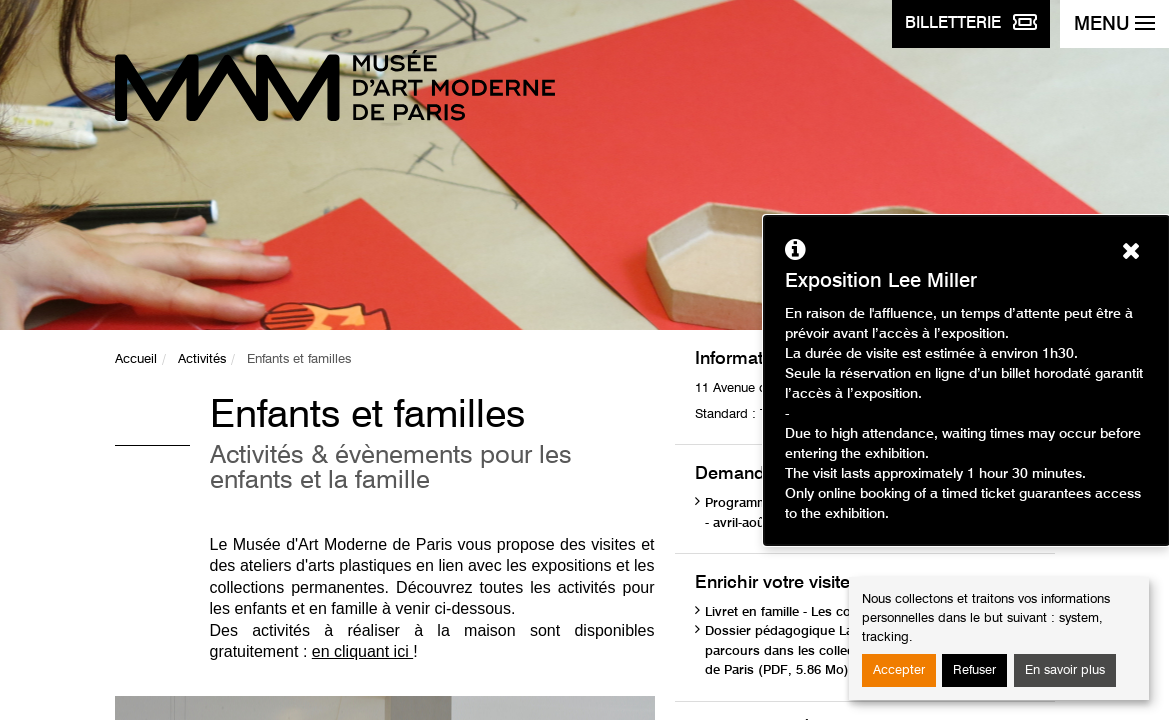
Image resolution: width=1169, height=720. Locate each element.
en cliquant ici (362, 651)
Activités (202, 359)
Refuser (974, 670)
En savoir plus (1065, 670)
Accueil (136, 359)
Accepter (899, 670)
